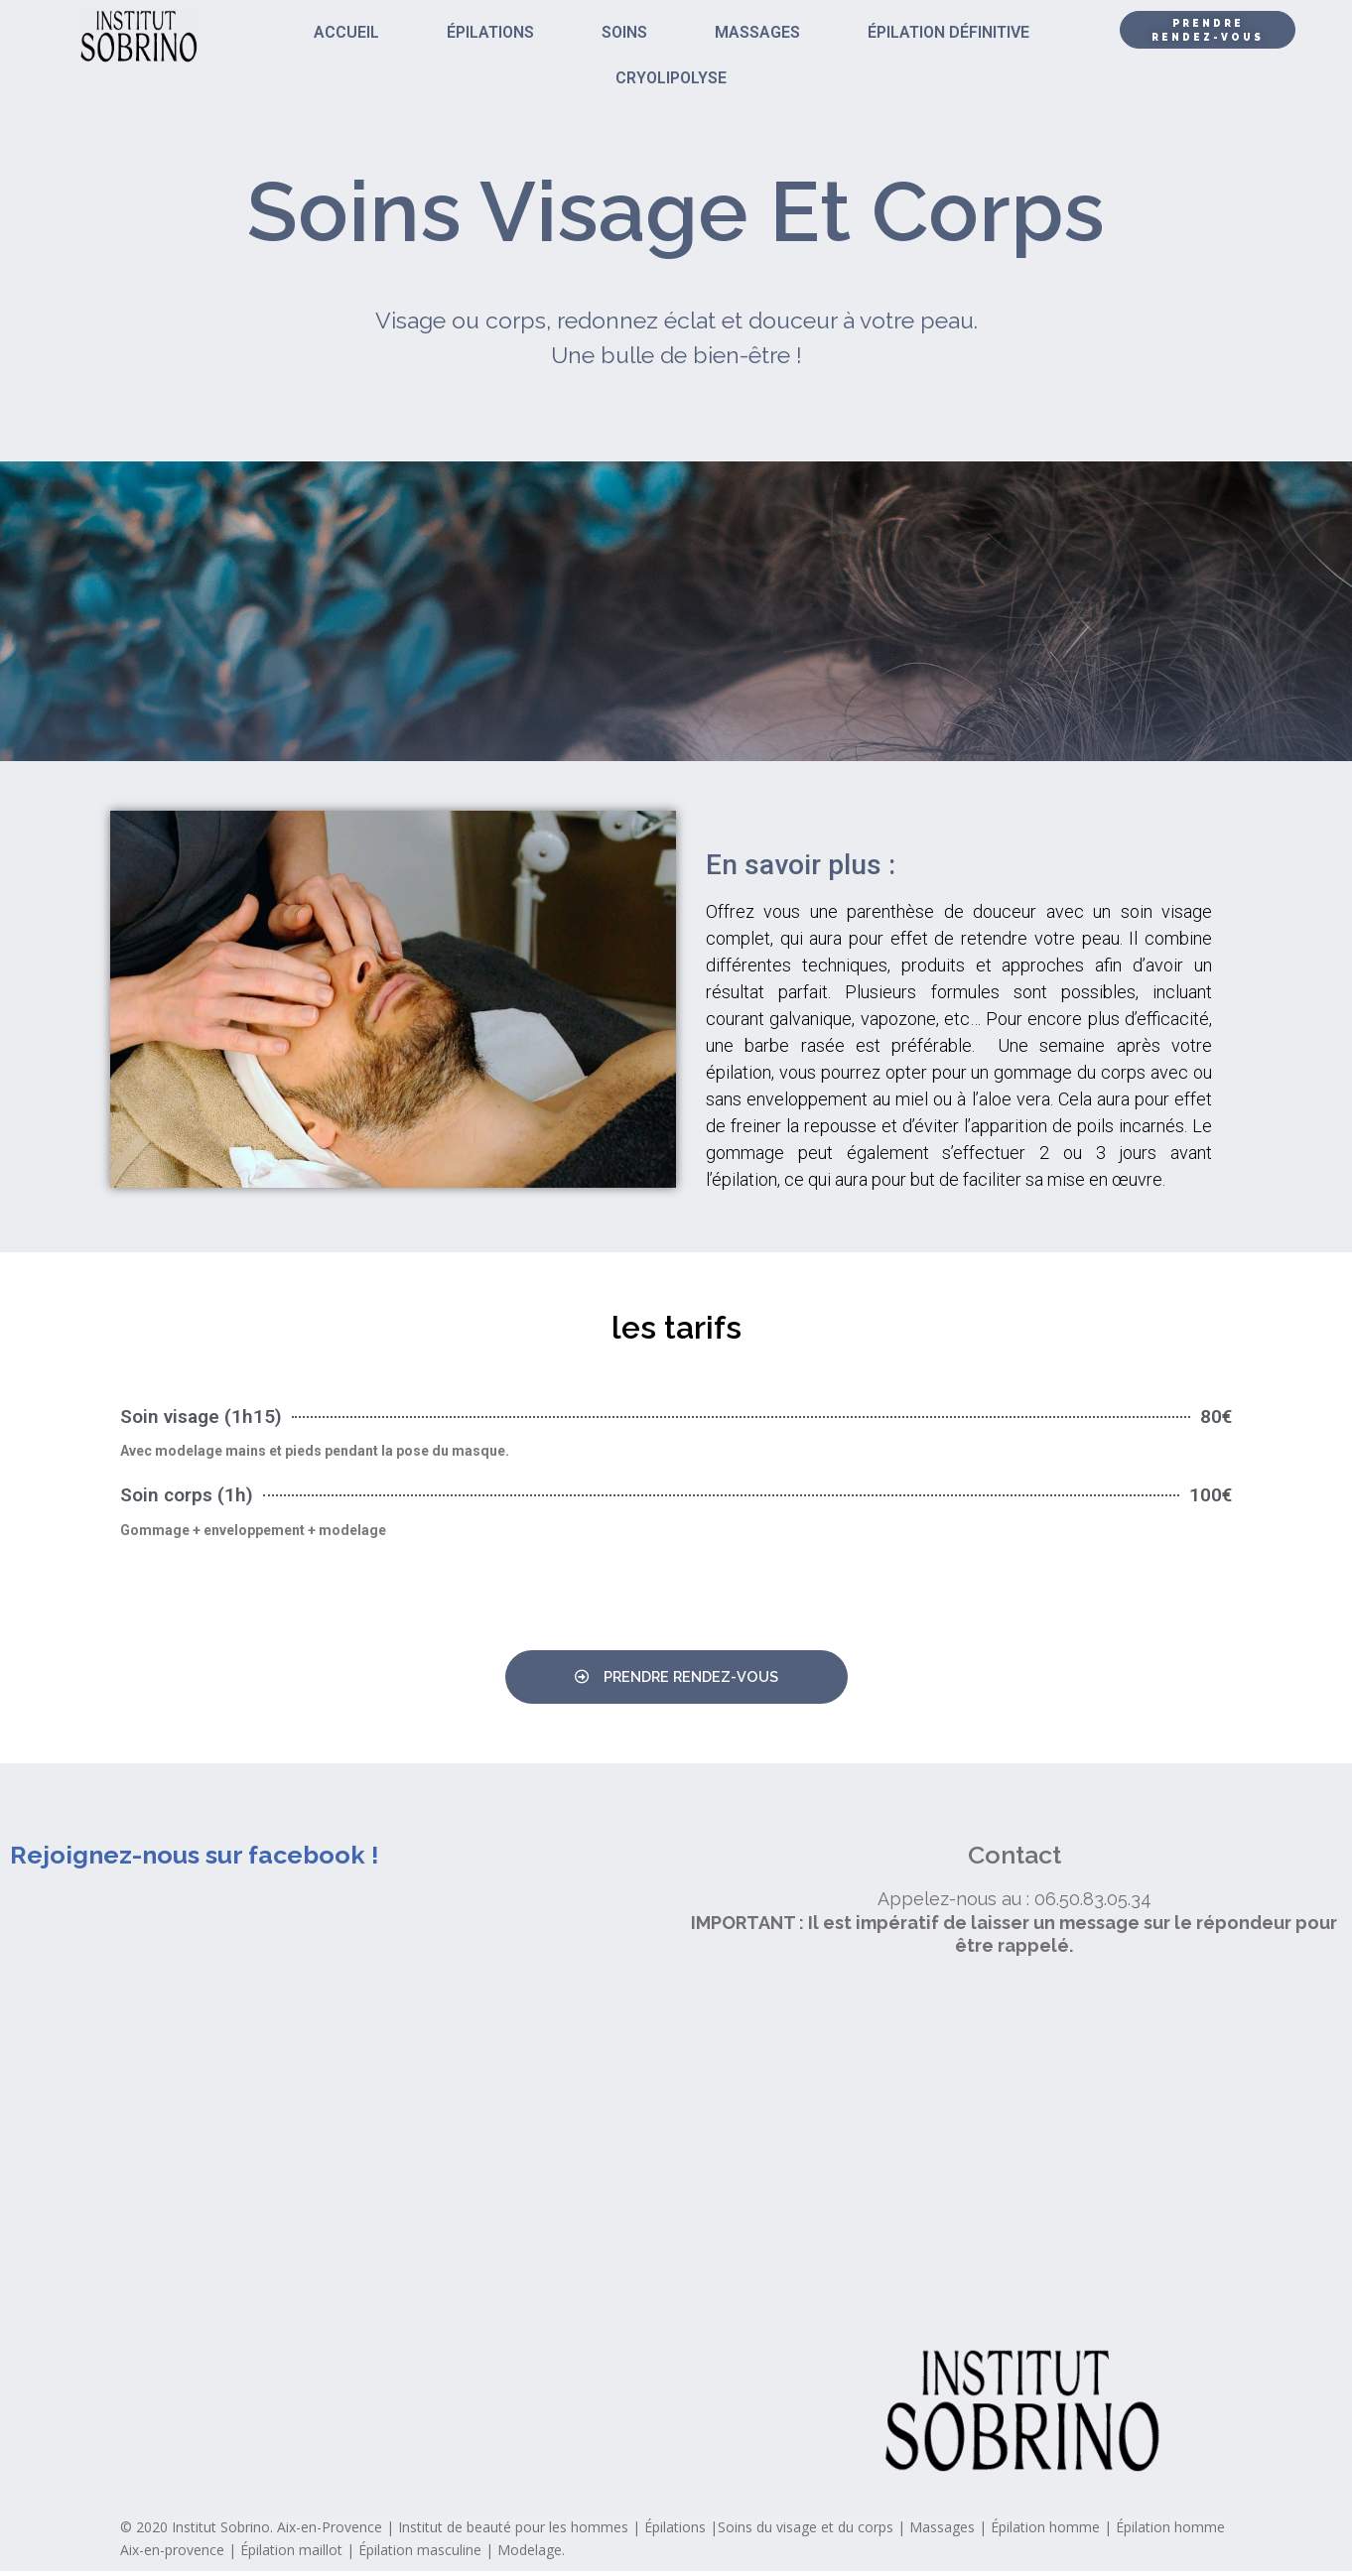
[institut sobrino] (1014, 2154)
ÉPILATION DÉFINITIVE (948, 32)
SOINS (624, 32)
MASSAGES (757, 32)
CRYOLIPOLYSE (671, 77)
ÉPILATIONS (490, 32)
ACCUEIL (346, 32)
